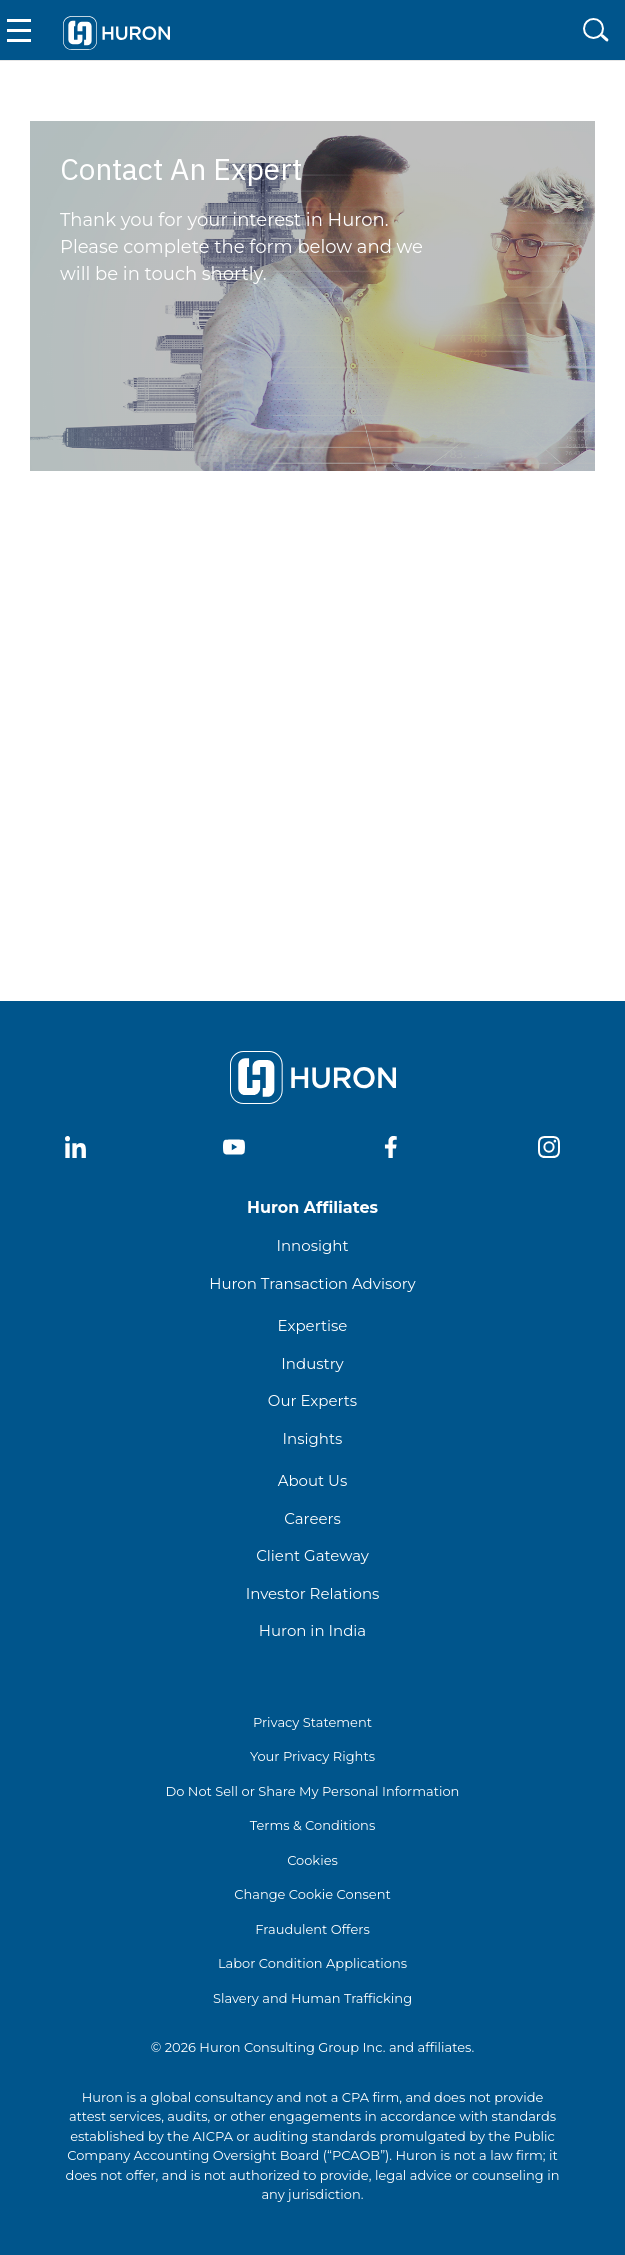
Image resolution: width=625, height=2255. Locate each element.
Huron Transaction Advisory (312, 1283)
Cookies (312, 1860)
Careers (312, 1518)
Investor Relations (313, 1593)
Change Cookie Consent (312, 1894)
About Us (313, 1480)
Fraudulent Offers (312, 1929)
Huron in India (312, 1630)
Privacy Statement (312, 1722)
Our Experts (312, 1400)
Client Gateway (312, 1555)
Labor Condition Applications (312, 1963)
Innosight (312, 1245)
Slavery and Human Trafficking (312, 1998)
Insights (313, 1438)
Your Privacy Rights (312, 1756)
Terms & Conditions (312, 1825)
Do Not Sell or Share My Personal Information (313, 1791)
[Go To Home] (116, 30)
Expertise (313, 1325)
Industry (312, 1363)
